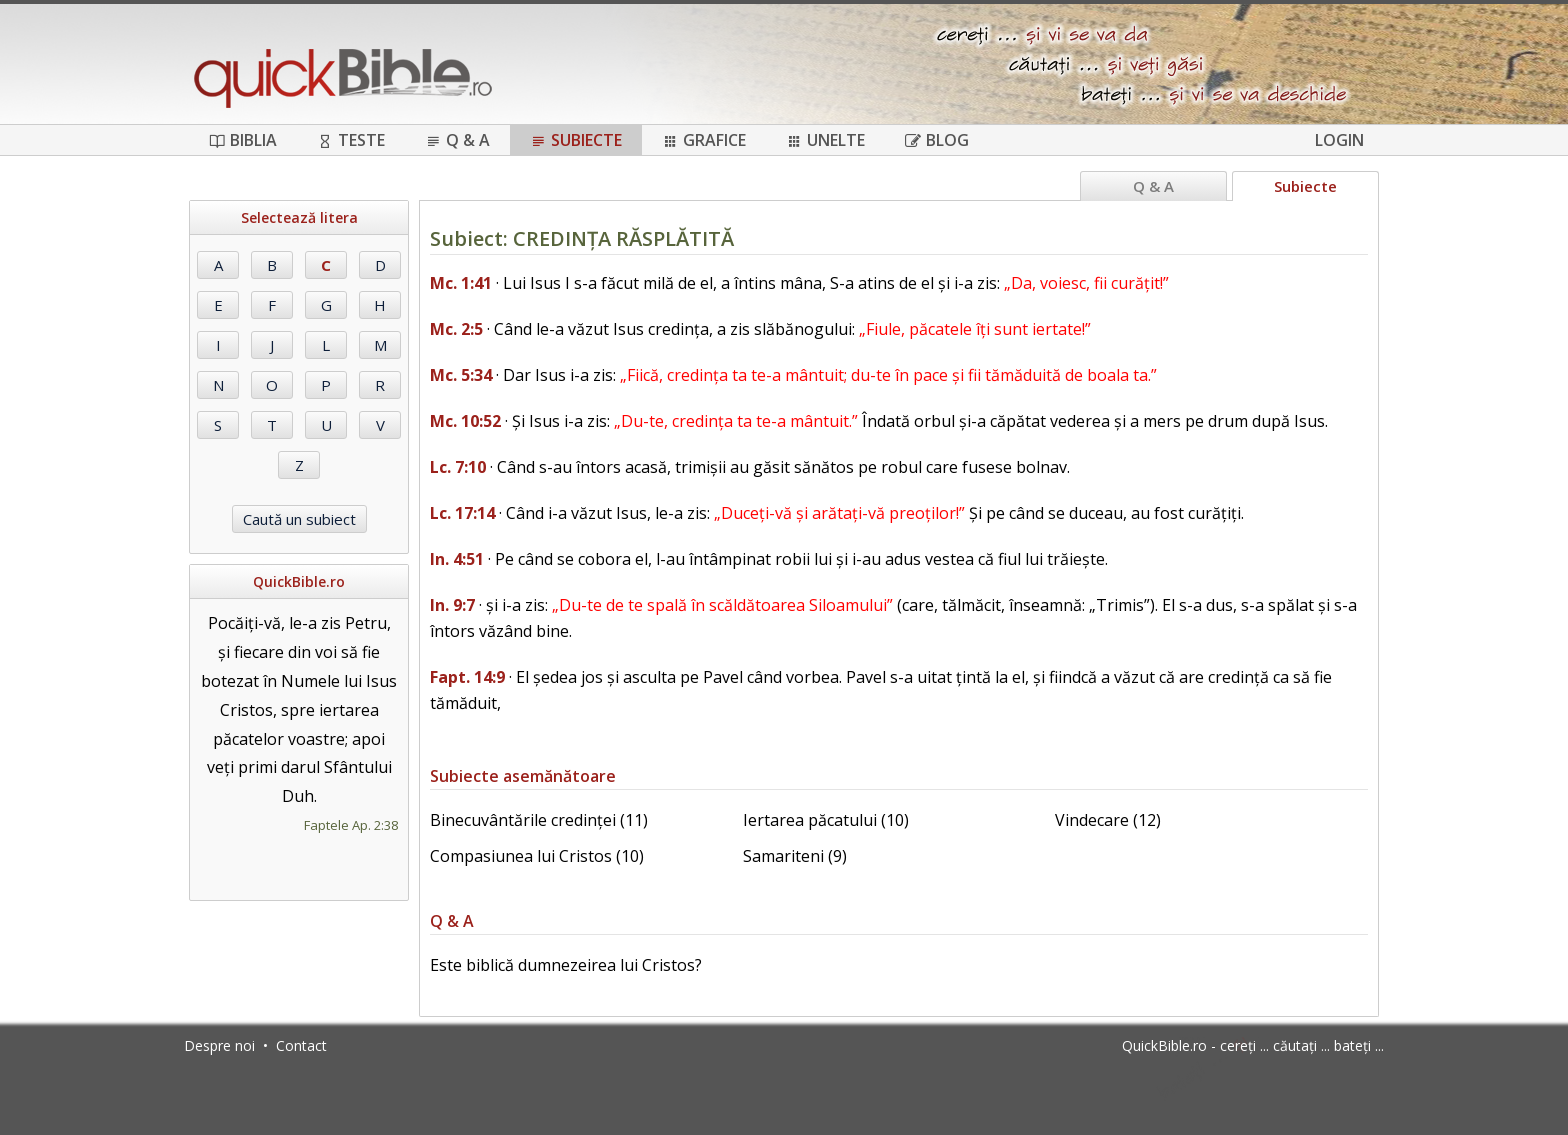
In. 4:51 (457, 559)
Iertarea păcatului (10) (826, 820)
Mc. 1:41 (461, 283)
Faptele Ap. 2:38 (351, 825)
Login (1339, 140)
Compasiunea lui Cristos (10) (537, 856)
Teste (351, 140)
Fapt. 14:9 (467, 677)
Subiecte (576, 140)
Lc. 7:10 (458, 467)
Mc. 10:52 (465, 421)
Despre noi (219, 1045)
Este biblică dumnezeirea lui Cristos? (566, 965)
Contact (301, 1045)
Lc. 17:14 (462, 513)
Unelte (825, 140)
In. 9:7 (452, 605)
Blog (937, 140)
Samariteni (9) (795, 856)
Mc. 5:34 (461, 375)
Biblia (243, 140)
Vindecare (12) (1108, 820)
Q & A (457, 140)
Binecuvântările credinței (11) (539, 820)
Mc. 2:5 (456, 329)
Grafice (704, 140)
